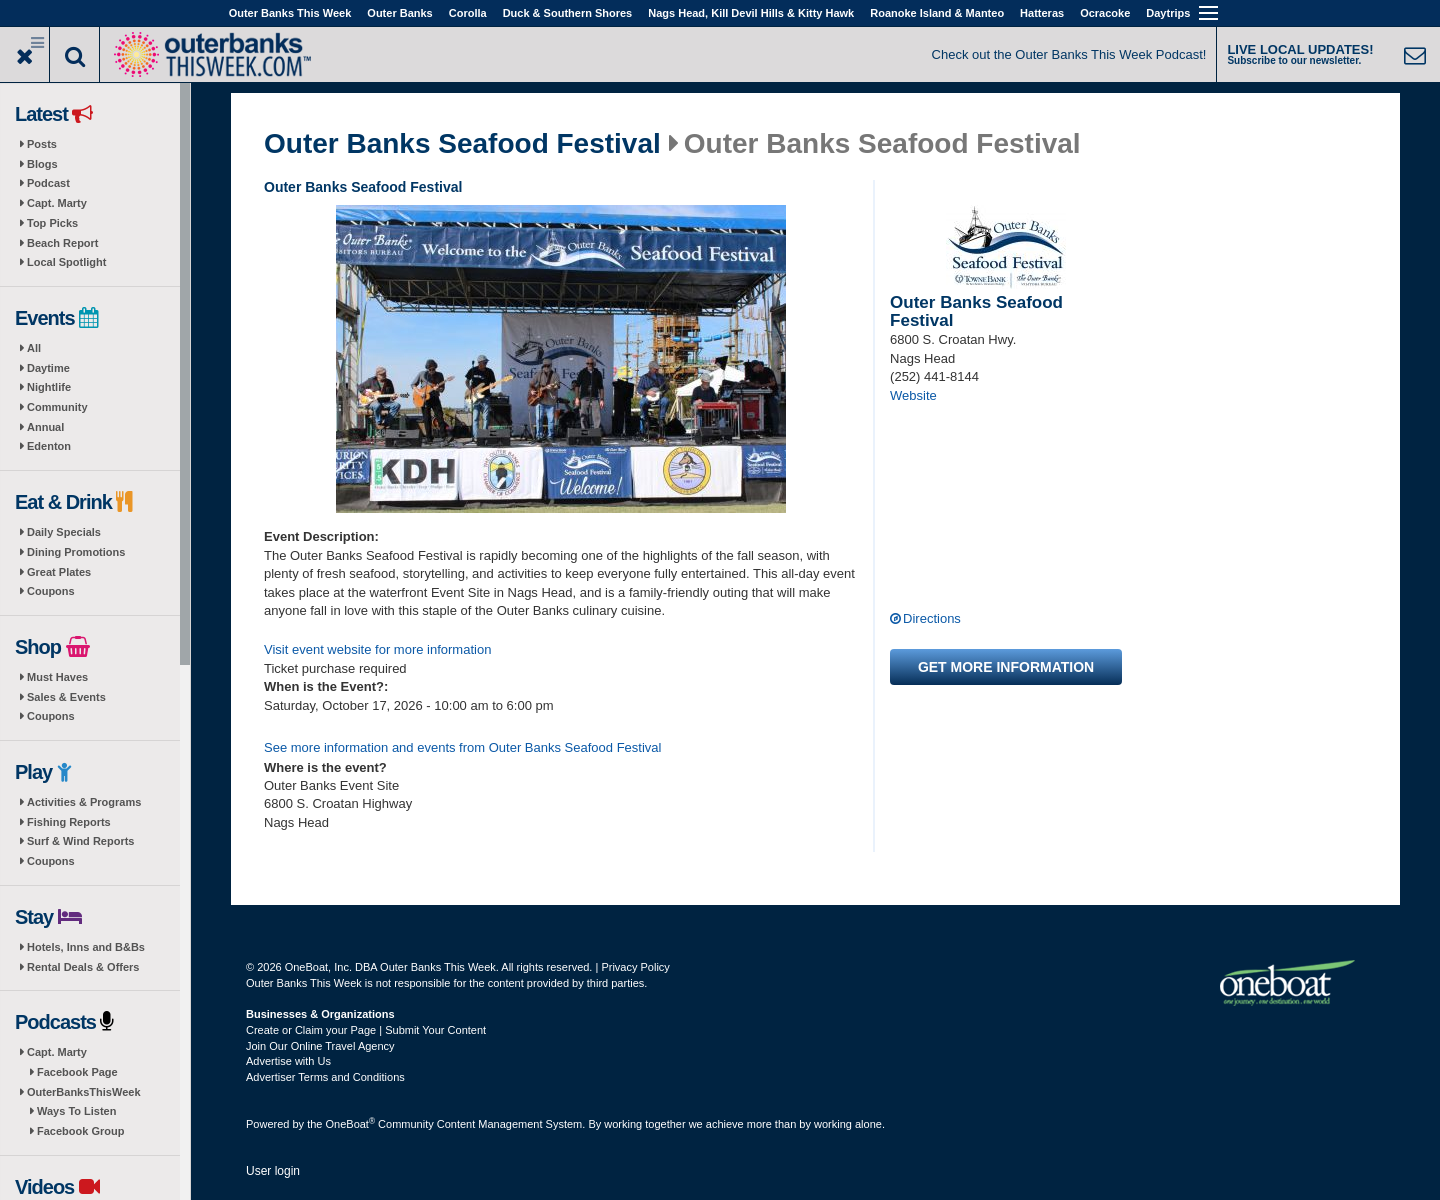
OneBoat (351, 1124)
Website (913, 395)
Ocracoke (1105, 13)
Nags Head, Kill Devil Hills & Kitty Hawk (751, 13)
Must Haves (57, 677)
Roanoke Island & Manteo (937, 13)
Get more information (1006, 667)
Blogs (42, 164)
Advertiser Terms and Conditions (325, 1077)
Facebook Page (77, 1072)
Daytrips (1168, 13)
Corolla (468, 13)
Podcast (48, 183)
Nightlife (49, 387)
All (34, 348)
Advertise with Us (288, 1061)
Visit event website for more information (377, 649)
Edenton (49, 446)
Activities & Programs (84, 802)
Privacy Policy (635, 967)
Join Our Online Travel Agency (320, 1046)
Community (57, 407)
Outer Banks (399, 13)
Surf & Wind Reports (80, 841)
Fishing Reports (69, 822)
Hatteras (1042, 13)
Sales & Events (66, 697)
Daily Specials (64, 532)
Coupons (51, 591)
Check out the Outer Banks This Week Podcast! (1069, 54)
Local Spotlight (66, 262)
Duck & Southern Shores (568, 13)
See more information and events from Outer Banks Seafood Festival (462, 747)
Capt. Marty (57, 203)
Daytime (48, 368)
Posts (42, 144)
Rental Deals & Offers (83, 967)
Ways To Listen (76, 1111)
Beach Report (63, 243)
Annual (45, 427)
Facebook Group (80, 1131)
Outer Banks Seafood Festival (462, 144)
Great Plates (59, 572)
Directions (932, 618)
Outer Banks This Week (290, 13)
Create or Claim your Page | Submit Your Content (366, 1030)
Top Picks (52, 223)
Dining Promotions (76, 552)
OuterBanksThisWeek (84, 1092)
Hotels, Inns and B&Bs (86, 947)
